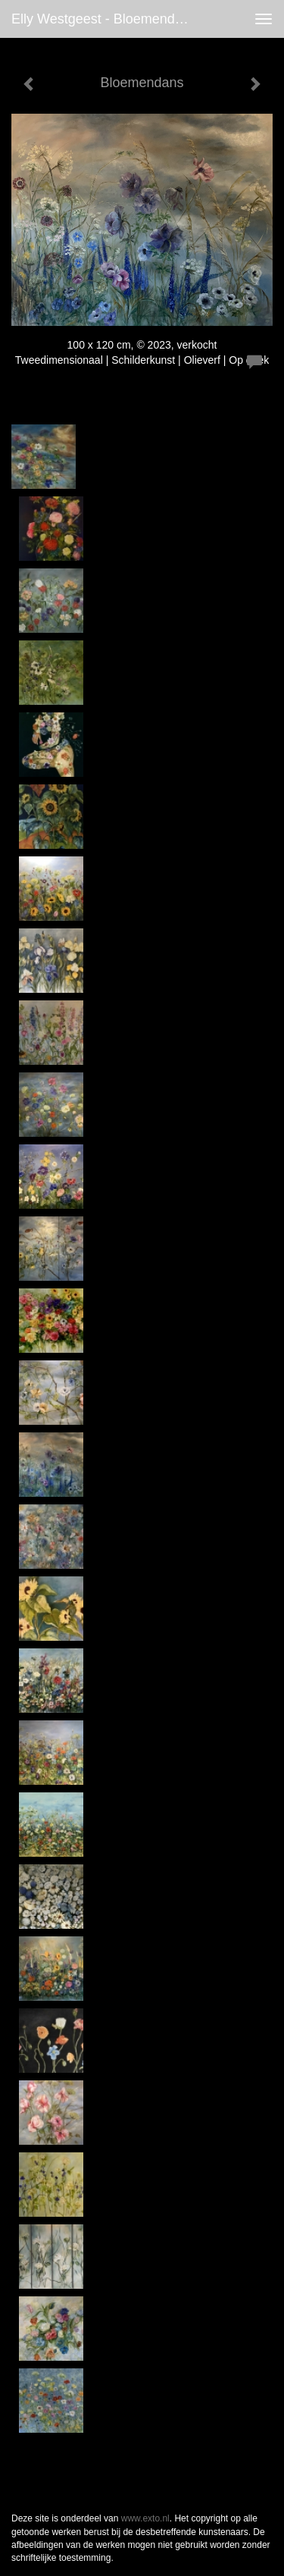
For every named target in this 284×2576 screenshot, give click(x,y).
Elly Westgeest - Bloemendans (104, 19)
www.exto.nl (145, 2518)
